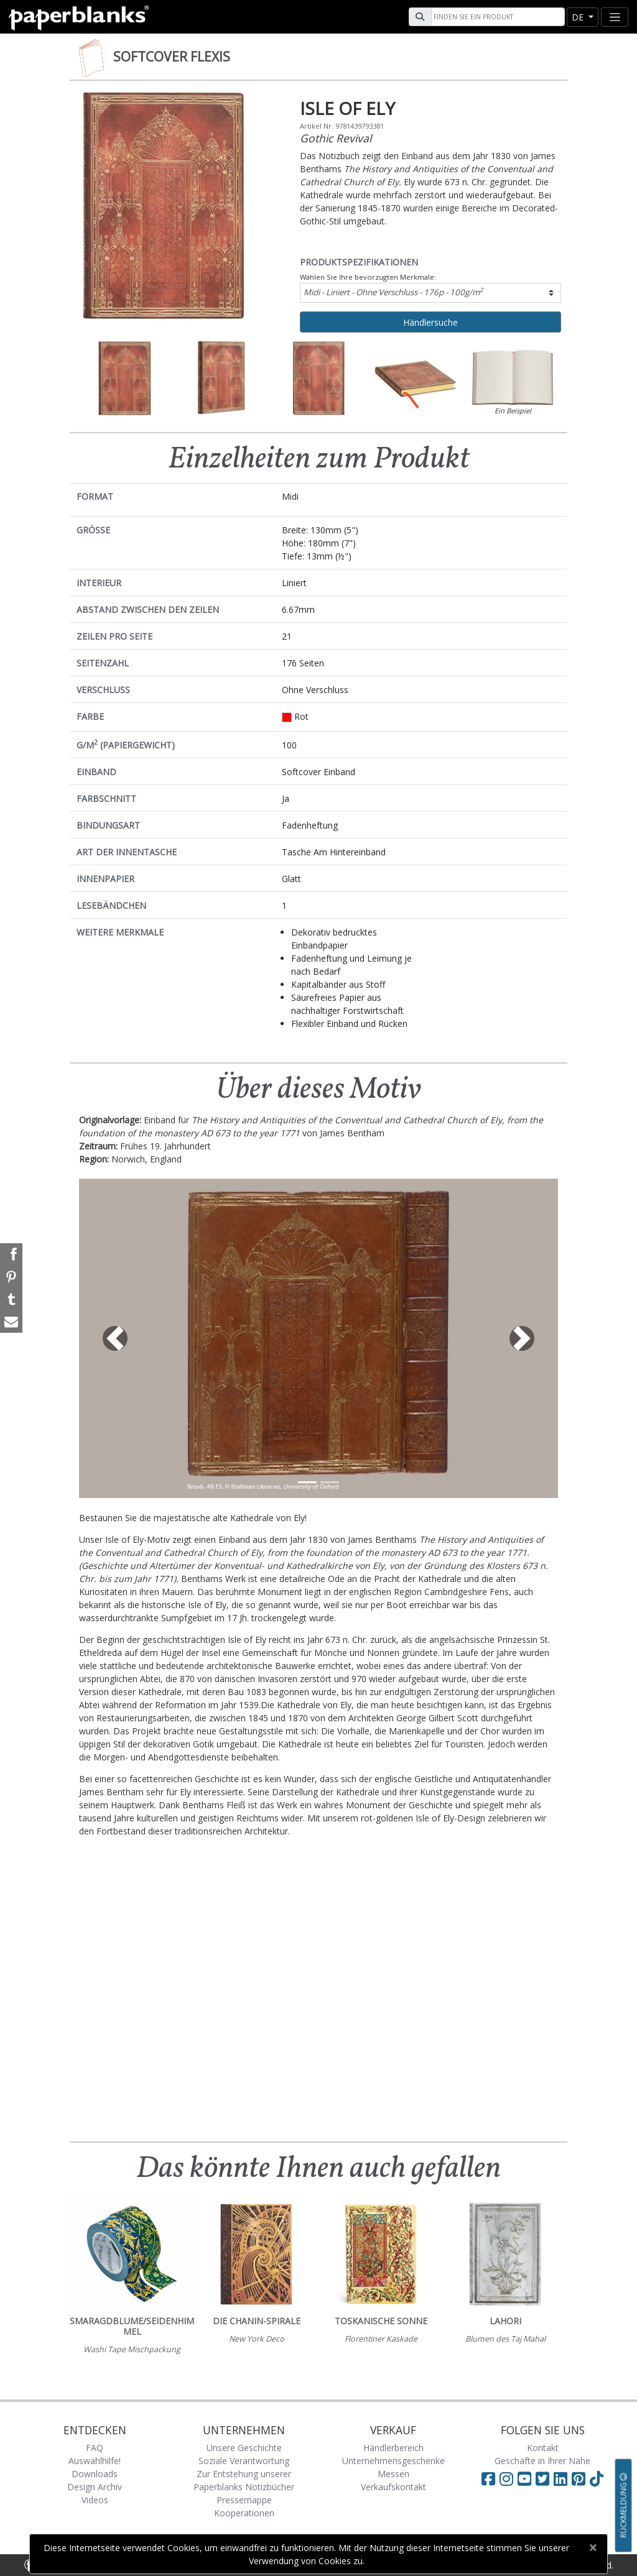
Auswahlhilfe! (94, 2461)
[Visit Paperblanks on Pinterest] (581, 2478)
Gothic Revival (335, 138)
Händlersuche (430, 322)
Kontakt (543, 2448)
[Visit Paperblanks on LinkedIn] (563, 2478)
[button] (115, 1338)
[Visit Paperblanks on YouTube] (527, 2478)
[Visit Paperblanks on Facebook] (488, 2478)
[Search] (496, 16)
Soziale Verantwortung (243, 2461)
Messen (393, 2474)
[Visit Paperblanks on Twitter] (545, 2478)
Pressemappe (244, 2500)
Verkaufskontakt (393, 2487)
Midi (393, 291)
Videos (94, 2500)
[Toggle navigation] (614, 17)
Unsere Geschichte (244, 2448)
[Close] (592, 2547)
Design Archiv (94, 2487)
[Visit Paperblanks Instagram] (506, 2478)
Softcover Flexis (171, 56)
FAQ (94, 2448)
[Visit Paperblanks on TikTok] (596, 2478)
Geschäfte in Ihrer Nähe (542, 2461)
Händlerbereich (393, 2448)
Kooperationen (244, 2513)
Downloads (95, 2474)
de (579, 17)
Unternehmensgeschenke (393, 2461)
